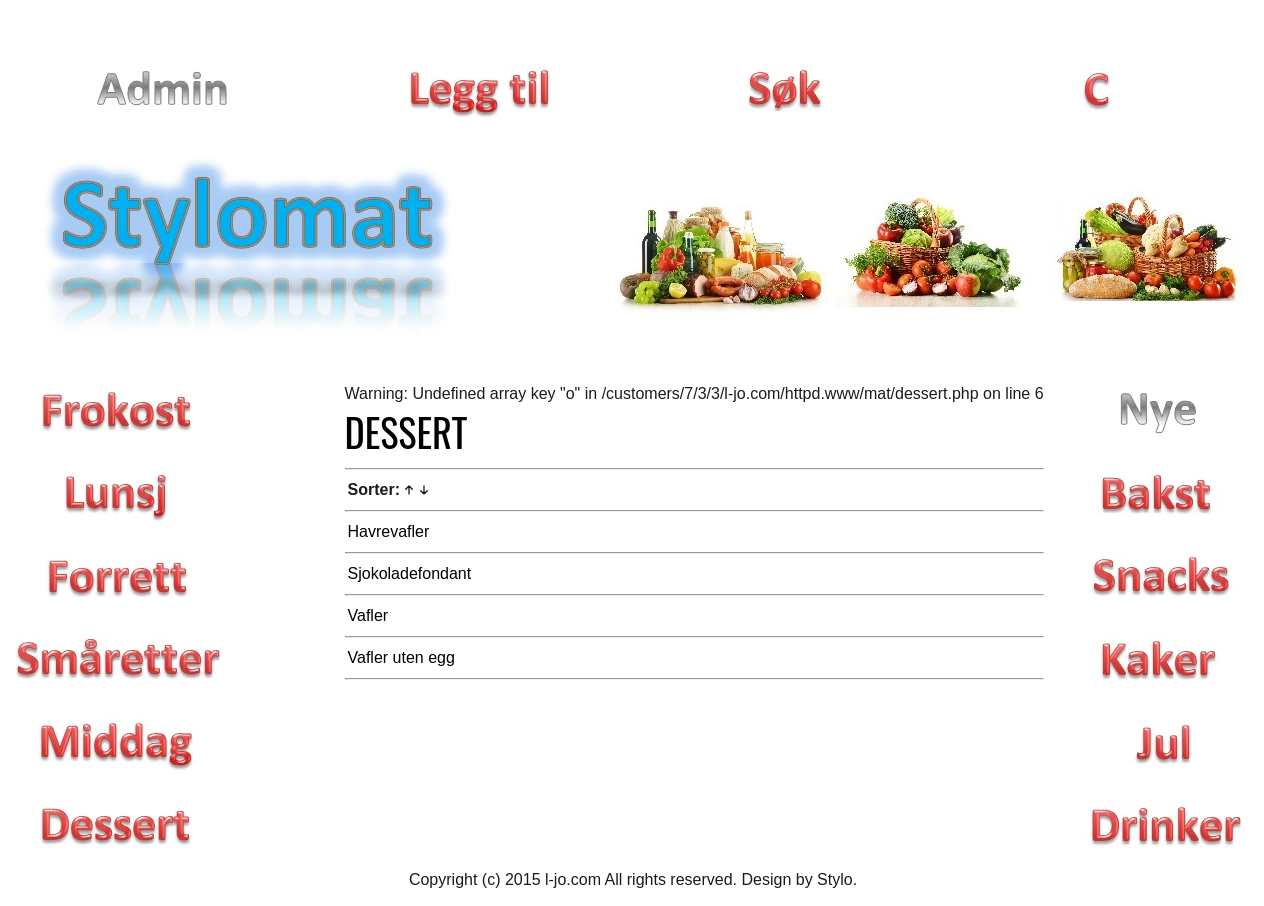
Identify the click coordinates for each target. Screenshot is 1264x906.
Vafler (368, 615)
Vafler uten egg (401, 657)
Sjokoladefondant (410, 573)
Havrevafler (389, 531)
